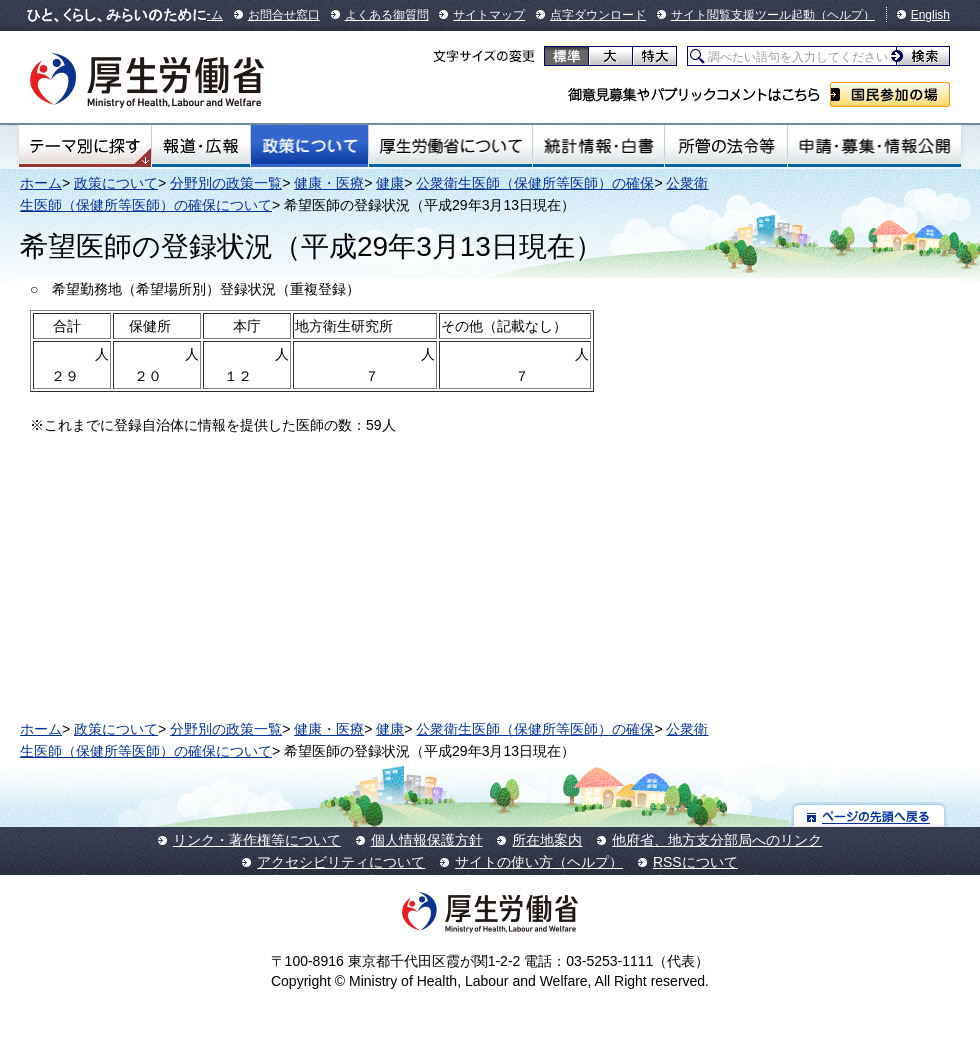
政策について (309, 146)
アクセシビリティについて (341, 862)
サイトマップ (489, 15)
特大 (654, 56)
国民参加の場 (890, 94)
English (930, 15)
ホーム (41, 183)
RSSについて (695, 862)
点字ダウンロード (598, 15)
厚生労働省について (451, 146)
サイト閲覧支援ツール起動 (743, 15)
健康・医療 (329, 183)
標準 (566, 56)
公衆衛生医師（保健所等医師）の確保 (535, 183)
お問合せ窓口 (284, 15)
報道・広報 (201, 146)
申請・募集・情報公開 (874, 146)
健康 (390, 183)
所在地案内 (547, 840)
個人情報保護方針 (427, 840)
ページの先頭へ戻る (869, 815)
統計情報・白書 (598, 146)
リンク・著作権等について (257, 840)
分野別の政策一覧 (226, 183)
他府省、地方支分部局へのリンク (717, 840)
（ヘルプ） (845, 15)
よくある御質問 (387, 15)
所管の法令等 (725, 146)
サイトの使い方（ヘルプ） (539, 862)
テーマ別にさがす (85, 146)
